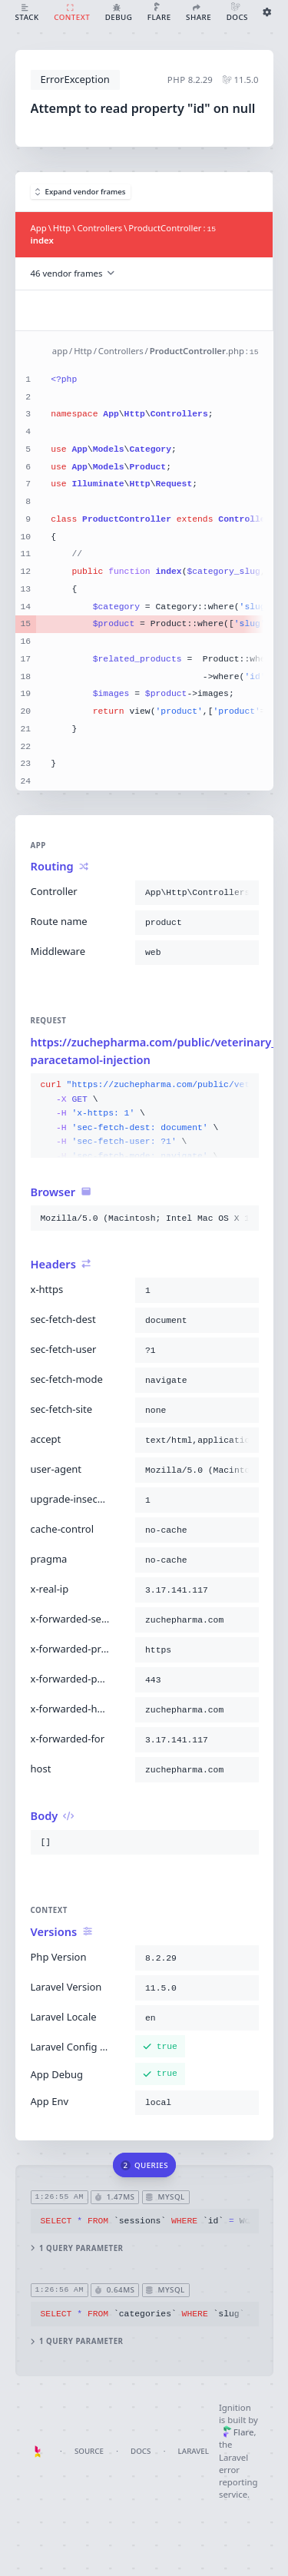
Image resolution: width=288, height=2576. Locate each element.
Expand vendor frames (80, 192)
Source (89, 2451)
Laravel (193, 2451)
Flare (238, 2432)
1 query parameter (76, 2248)
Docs (141, 2451)
